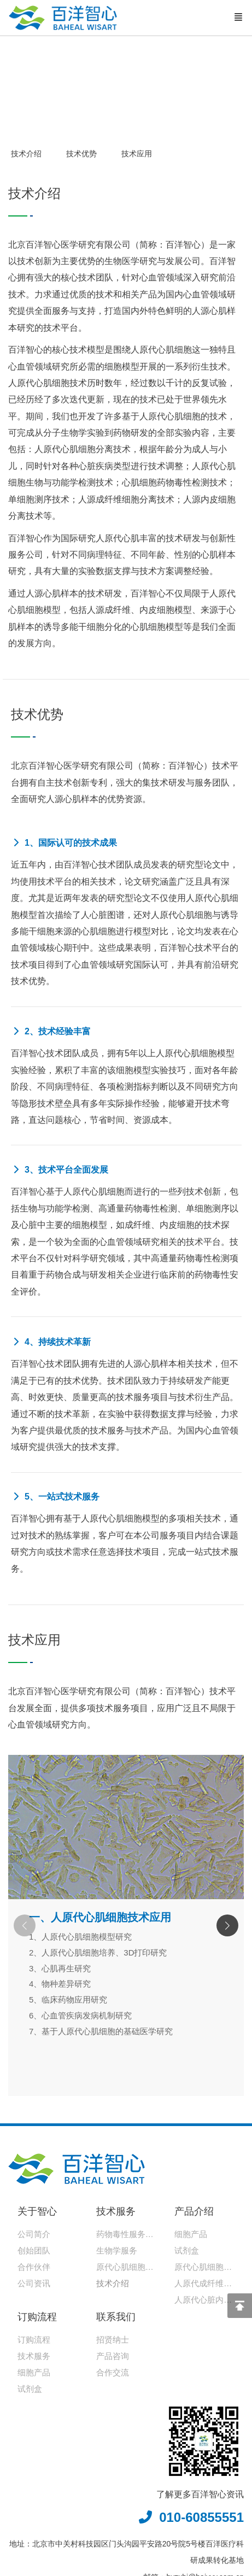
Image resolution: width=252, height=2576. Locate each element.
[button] (227, 1925)
